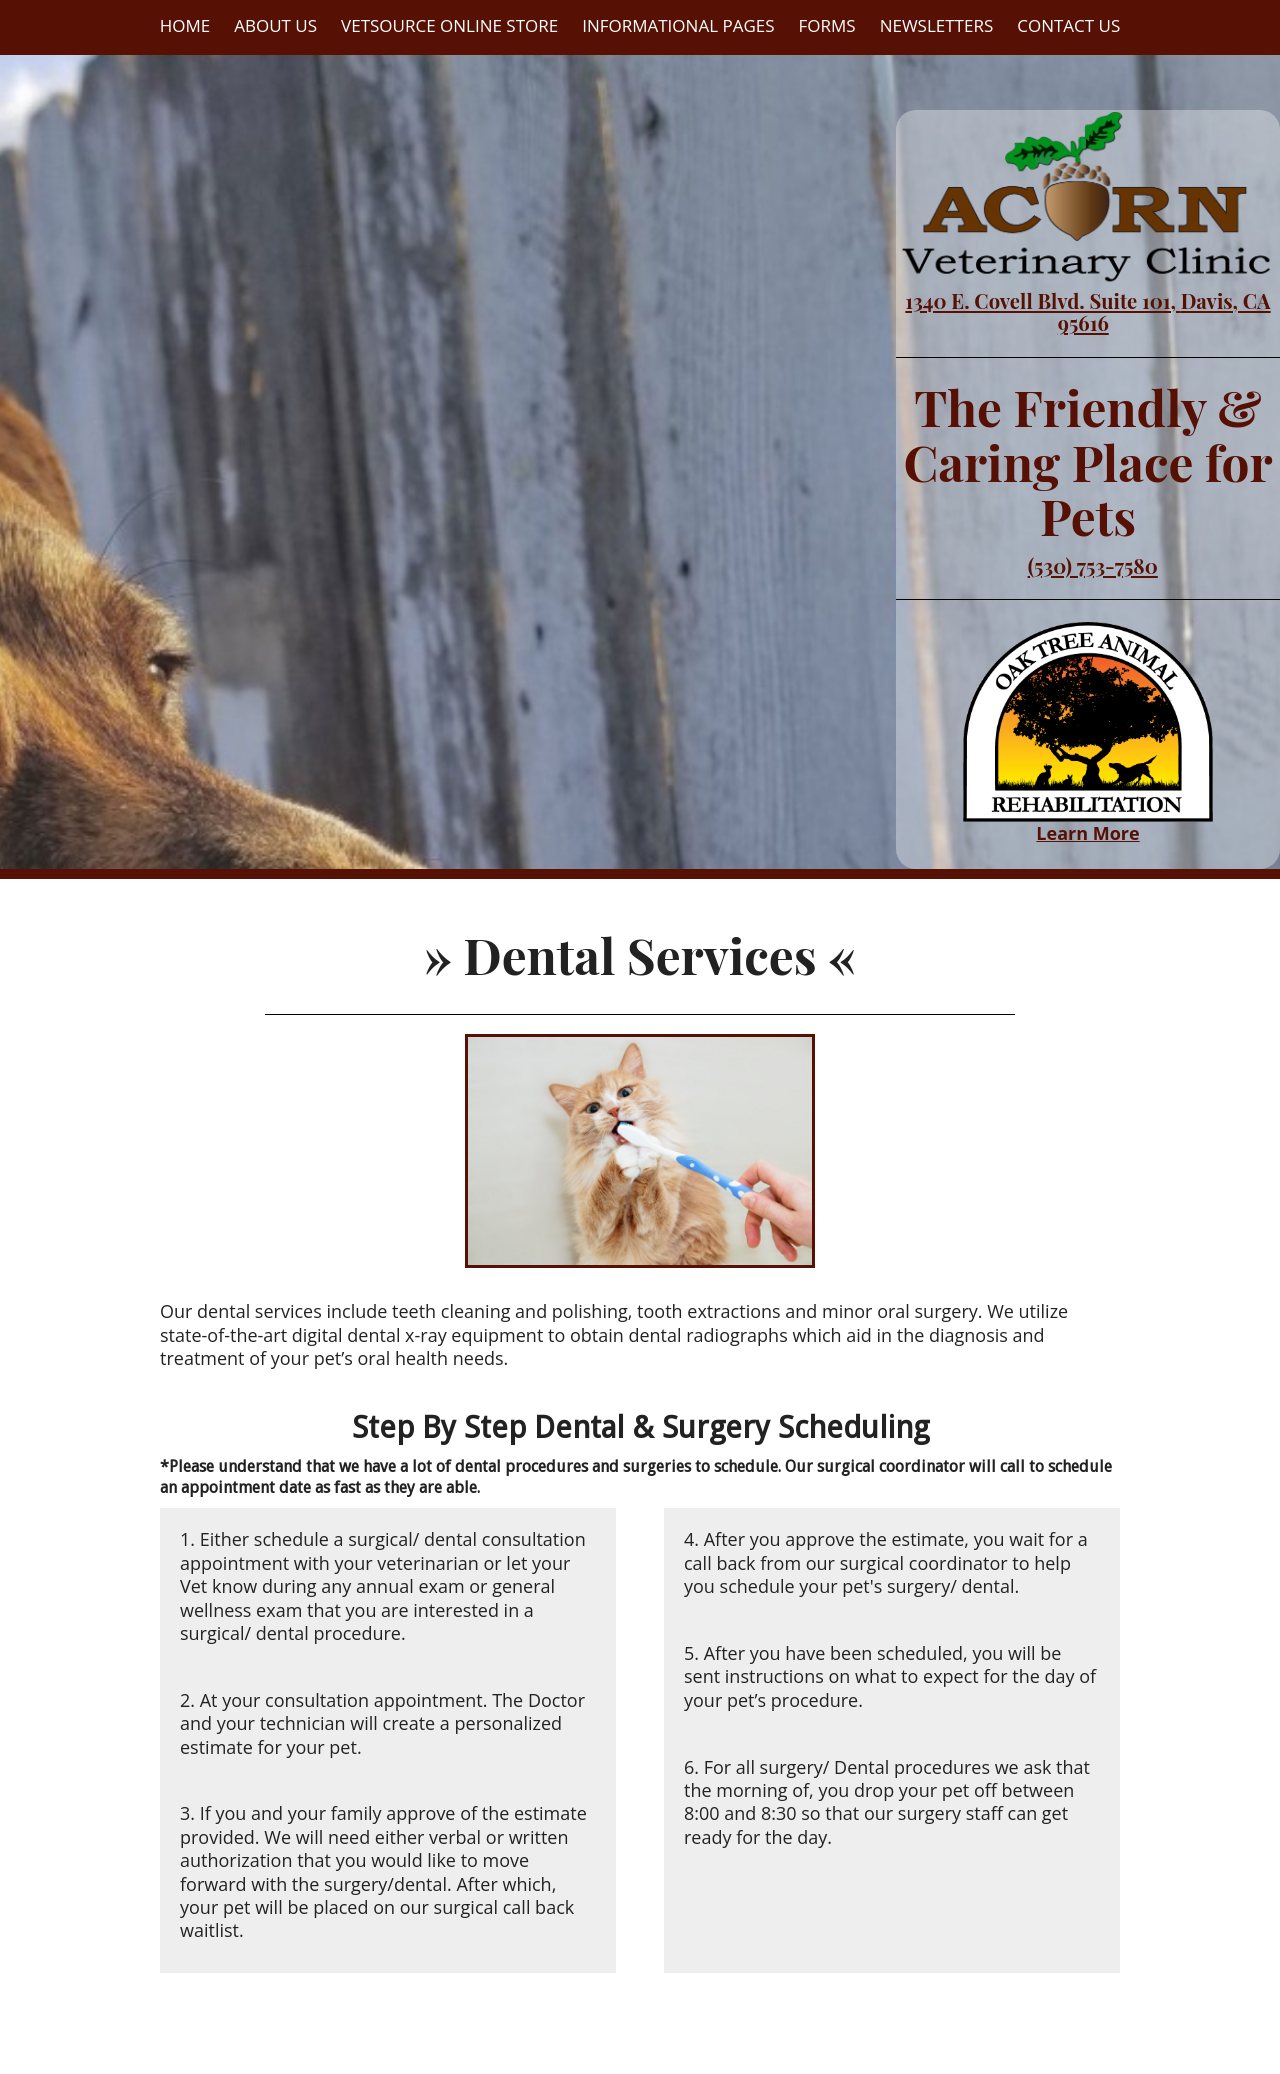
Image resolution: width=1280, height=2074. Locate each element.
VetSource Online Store (449, 25)
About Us (275, 25)
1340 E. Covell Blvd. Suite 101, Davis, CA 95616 (1087, 311)
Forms (827, 25)
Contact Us (1068, 25)
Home (185, 25)
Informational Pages (678, 25)
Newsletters (937, 25)
